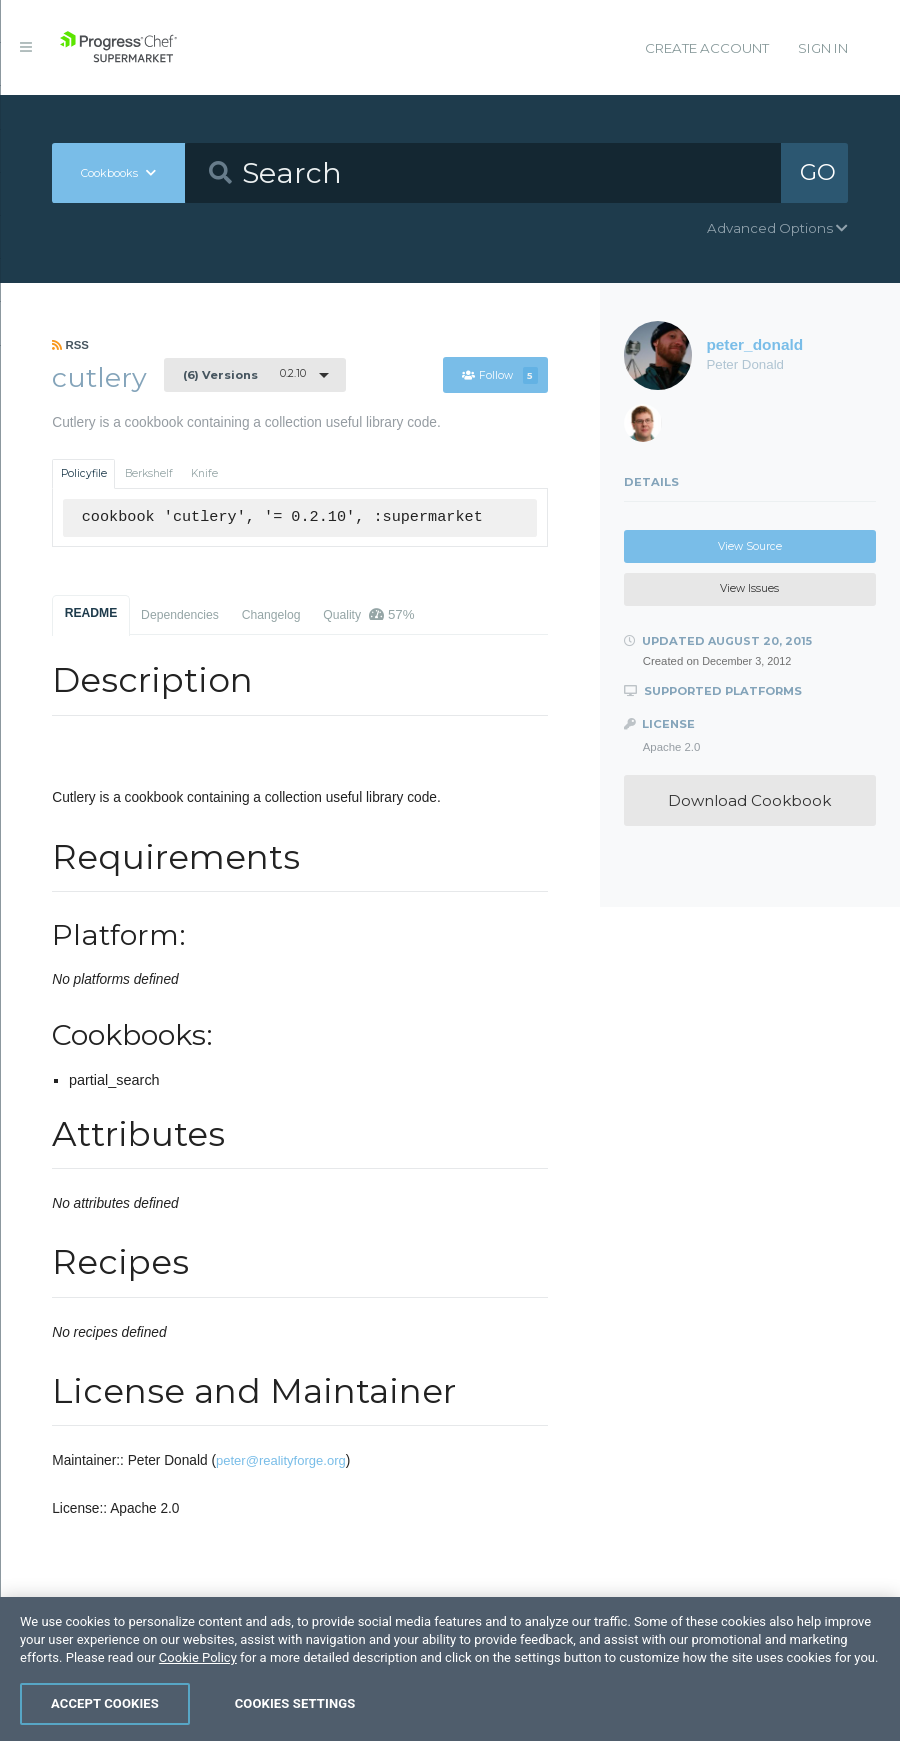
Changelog (271, 615)
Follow (499, 375)
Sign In (823, 48)
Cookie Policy (198, 1657)
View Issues (749, 588)
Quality (368, 614)
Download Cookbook (749, 800)
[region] (450, 1669)
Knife (204, 473)
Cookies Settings (295, 1703)
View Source (750, 546)
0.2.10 (244, 374)
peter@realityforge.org (281, 1460)
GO (818, 172)
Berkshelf (149, 473)
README (91, 613)
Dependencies (180, 615)
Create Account (707, 48)
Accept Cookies (105, 1703)
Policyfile (84, 473)
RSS (70, 345)
